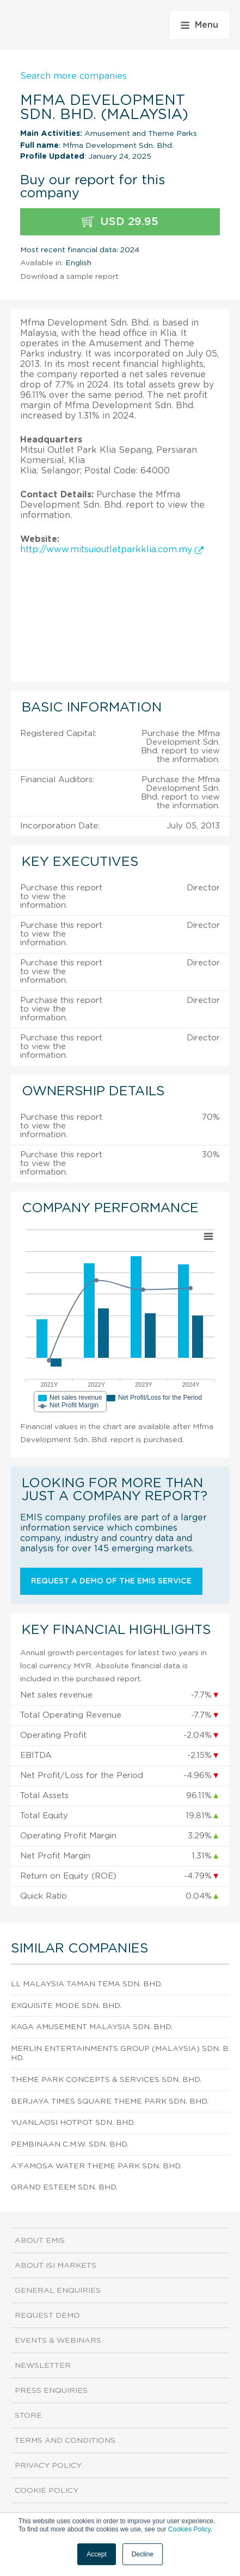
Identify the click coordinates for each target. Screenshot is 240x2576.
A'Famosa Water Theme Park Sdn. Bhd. (96, 2166)
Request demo (47, 2315)
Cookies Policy (189, 2529)
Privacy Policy (48, 2465)
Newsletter (43, 2365)
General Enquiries (58, 2290)
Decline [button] (142, 2554)
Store (28, 2415)
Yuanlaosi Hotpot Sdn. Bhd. (73, 2122)
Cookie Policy (46, 2490)
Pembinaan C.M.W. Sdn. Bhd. (69, 2144)
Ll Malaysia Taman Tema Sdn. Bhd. (86, 1984)
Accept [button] (97, 2554)
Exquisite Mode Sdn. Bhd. (66, 2006)
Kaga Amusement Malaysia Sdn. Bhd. (92, 2027)
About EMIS (40, 2240)
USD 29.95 (120, 222)
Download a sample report (69, 276)
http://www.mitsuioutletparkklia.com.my (112, 549)
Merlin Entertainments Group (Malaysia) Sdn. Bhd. (120, 2053)
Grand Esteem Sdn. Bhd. (64, 2187)
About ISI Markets (55, 2265)
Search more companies (73, 76)
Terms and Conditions (65, 2440)
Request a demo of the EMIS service (111, 1581)
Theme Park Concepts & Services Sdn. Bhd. (106, 2080)
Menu (199, 25)
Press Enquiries (51, 2390)
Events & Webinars (58, 2340)
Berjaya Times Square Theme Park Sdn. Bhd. (109, 2101)
